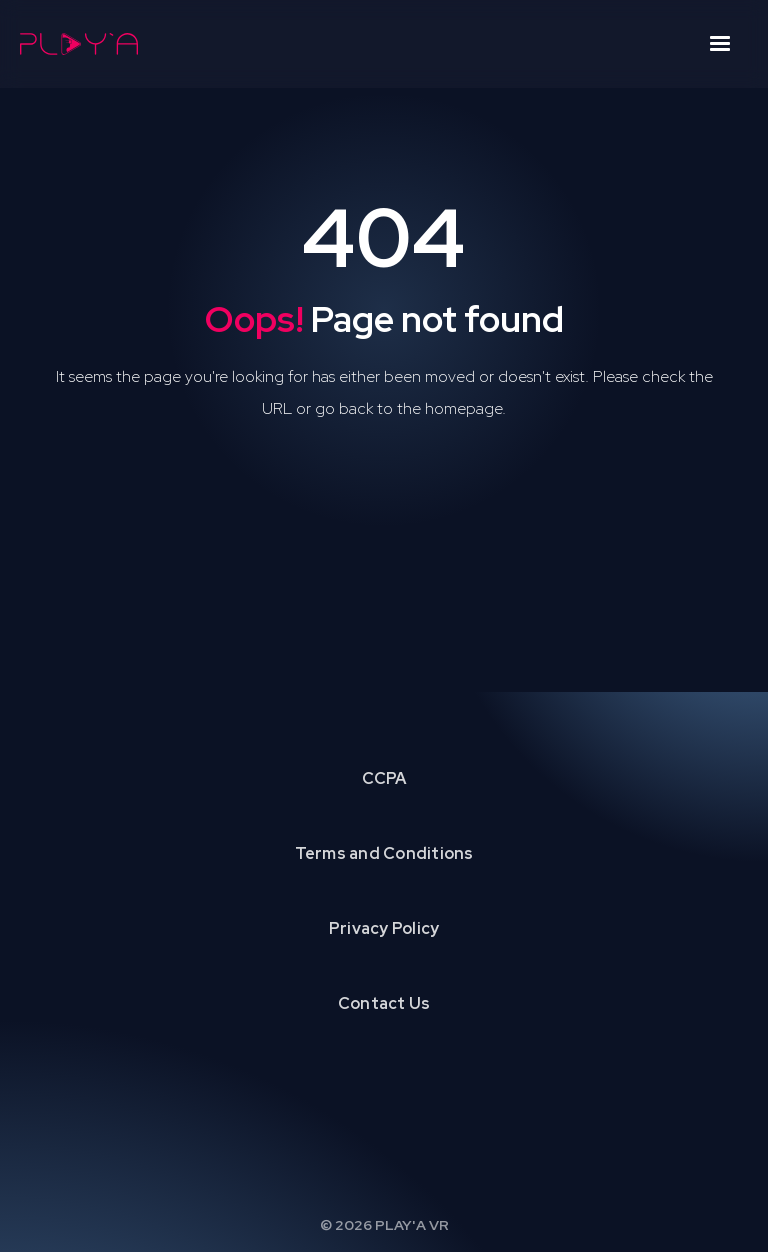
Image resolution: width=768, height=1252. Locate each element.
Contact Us (384, 1003)
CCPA (384, 778)
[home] (79, 44)
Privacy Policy (384, 928)
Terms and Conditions (384, 853)
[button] (720, 44)
